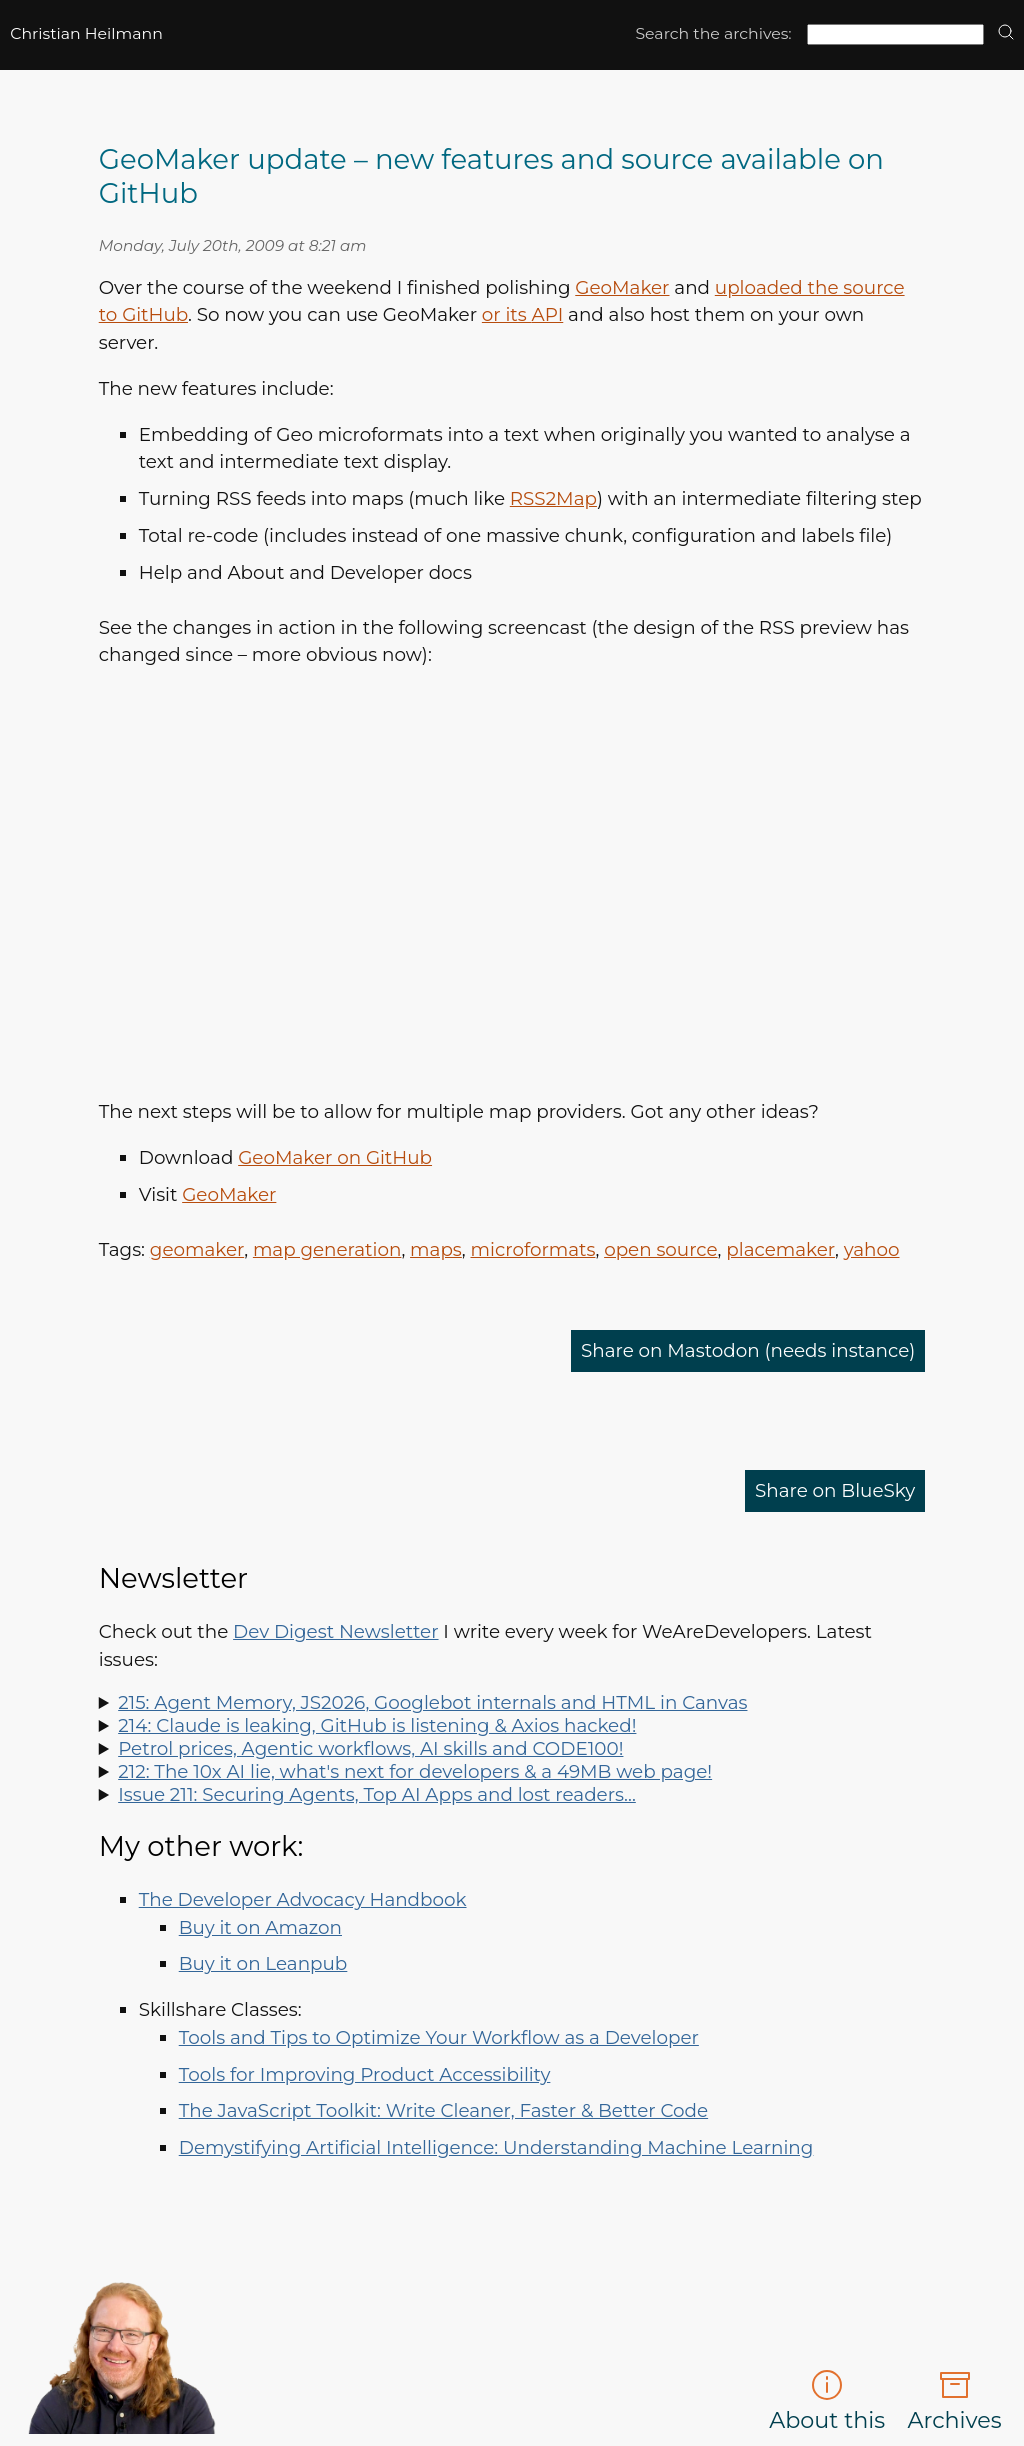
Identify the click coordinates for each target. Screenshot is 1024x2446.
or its (522, 314)
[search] (1006, 33)
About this (827, 2401)
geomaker (197, 1249)
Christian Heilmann (86, 33)
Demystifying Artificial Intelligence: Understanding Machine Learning (496, 2147)
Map (553, 498)
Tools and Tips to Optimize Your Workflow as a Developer (439, 2037)
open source (660, 1249)
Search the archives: (713, 33)
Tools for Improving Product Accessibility (365, 2074)
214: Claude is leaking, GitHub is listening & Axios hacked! (377, 1725)
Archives (955, 2401)
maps (436, 1249)
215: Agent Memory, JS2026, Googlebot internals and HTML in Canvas (432, 1702)
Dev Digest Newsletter (335, 1631)
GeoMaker (622, 287)
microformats (533, 1249)
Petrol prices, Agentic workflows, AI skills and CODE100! (370, 1748)
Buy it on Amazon (260, 1927)
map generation (327, 1249)
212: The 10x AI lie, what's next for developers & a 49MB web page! (415, 1771)
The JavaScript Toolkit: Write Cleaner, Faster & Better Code (443, 2110)
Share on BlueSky (835, 1490)
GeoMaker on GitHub (335, 1157)
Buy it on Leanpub (263, 1963)
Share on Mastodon (748, 1350)
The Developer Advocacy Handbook (303, 1899)
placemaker (780, 1249)
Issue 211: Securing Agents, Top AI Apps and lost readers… (377, 1794)
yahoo (872, 1249)
